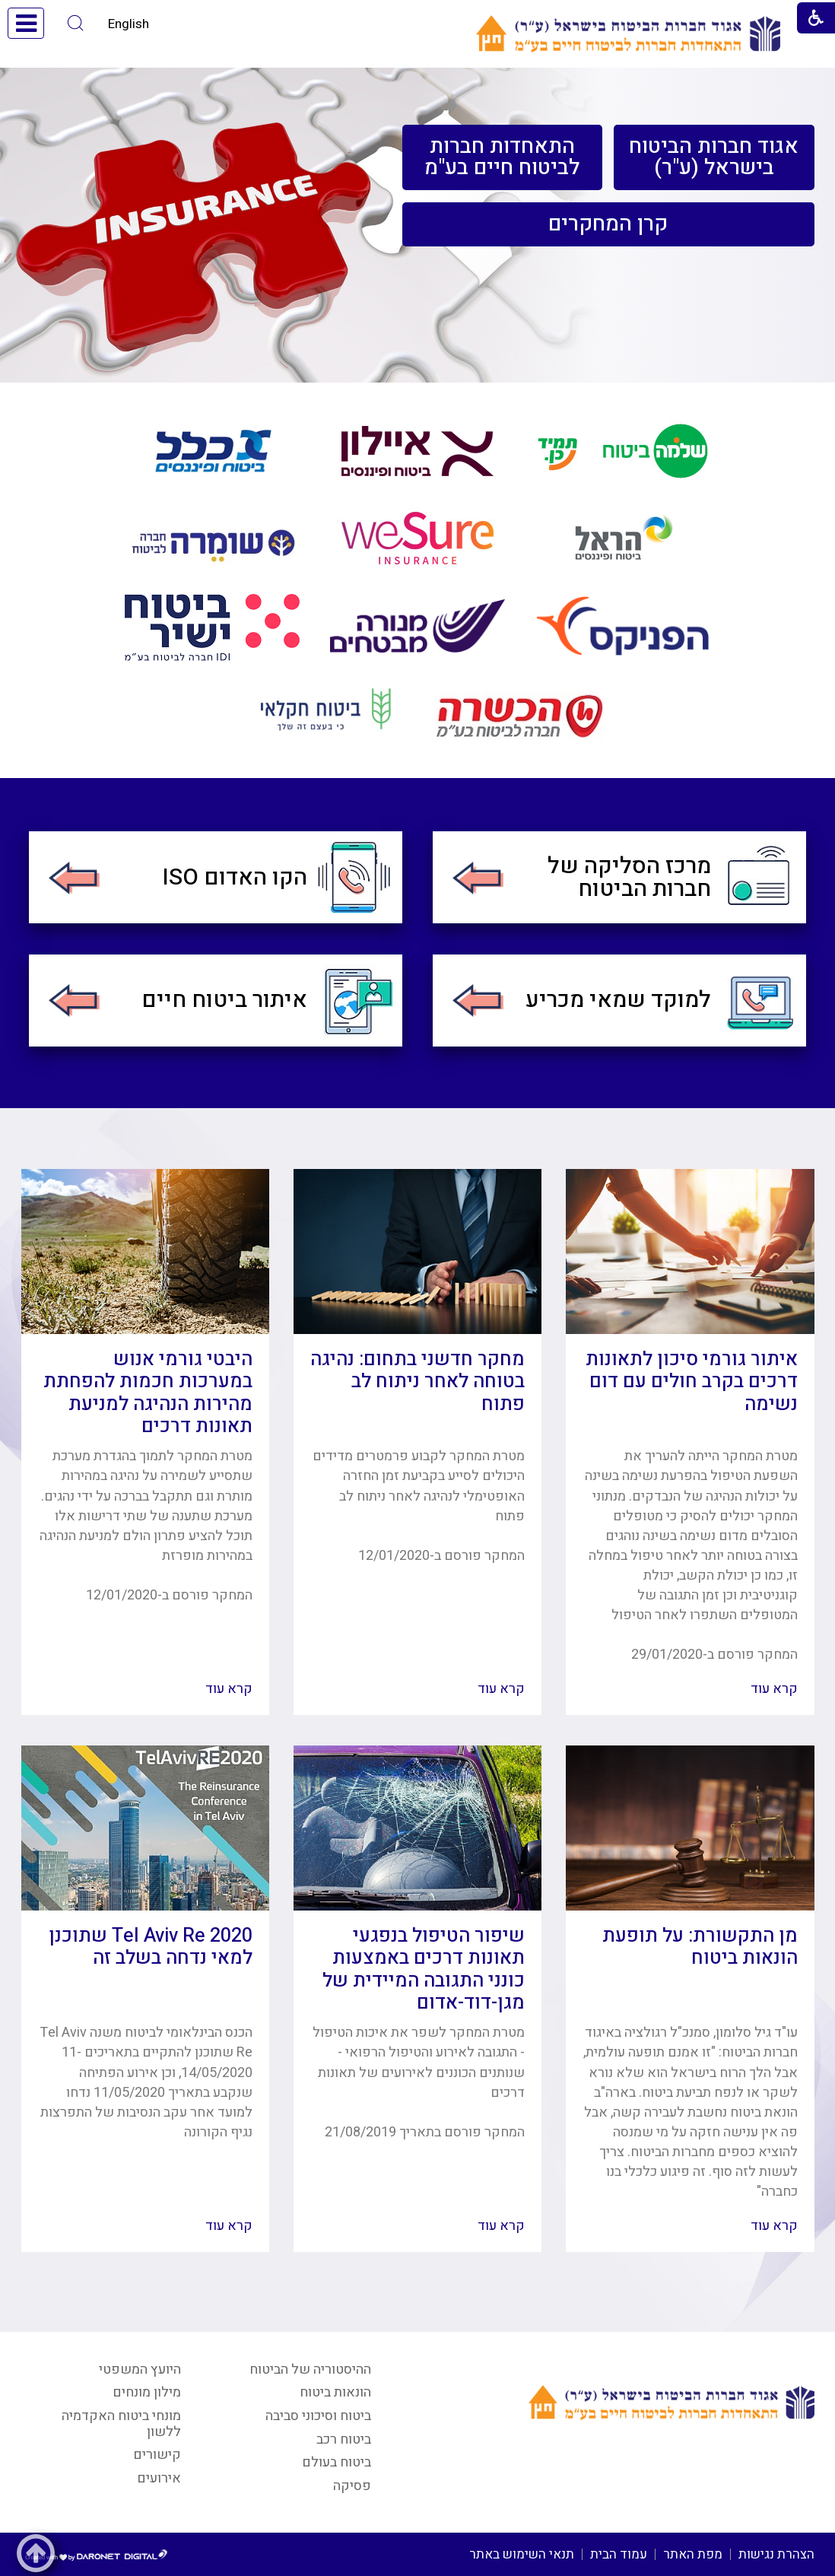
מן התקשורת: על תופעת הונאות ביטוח (700, 1947)
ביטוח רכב (343, 2439)
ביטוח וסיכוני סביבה (318, 2416)
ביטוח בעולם (336, 2462)
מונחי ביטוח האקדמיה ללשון (121, 2424)
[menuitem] (714, 157)
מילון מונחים (147, 2392)
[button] (75, 23)
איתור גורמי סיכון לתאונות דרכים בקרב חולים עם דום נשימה (692, 1381)
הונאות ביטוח (335, 2392)
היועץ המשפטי (140, 2369)
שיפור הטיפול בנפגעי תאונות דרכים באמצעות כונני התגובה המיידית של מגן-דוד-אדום (423, 1969)
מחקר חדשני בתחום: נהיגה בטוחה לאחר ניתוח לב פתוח (417, 1381)
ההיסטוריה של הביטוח (310, 2369)
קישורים (157, 2454)
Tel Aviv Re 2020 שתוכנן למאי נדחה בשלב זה (150, 1947)
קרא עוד (774, 1689)
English (128, 23)
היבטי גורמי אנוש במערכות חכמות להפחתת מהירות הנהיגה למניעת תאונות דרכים (147, 1392)
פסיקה (352, 2486)
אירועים (159, 2478)
